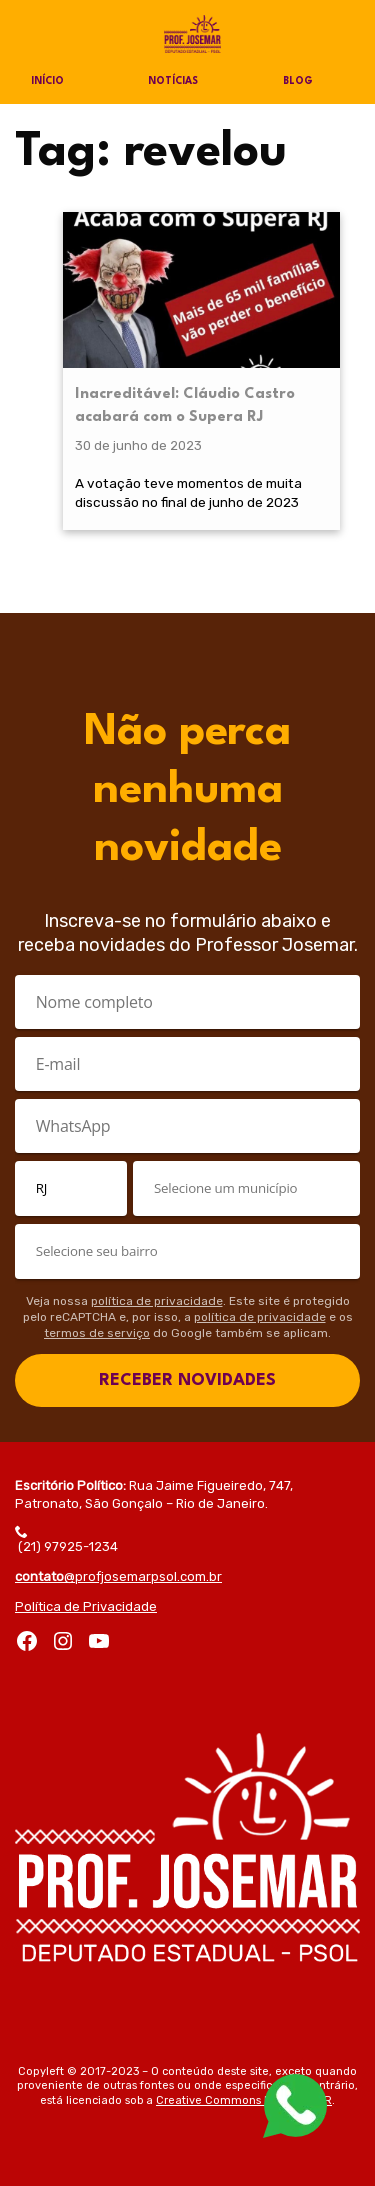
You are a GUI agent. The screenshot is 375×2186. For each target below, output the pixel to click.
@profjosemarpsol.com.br (118, 1576)
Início (47, 81)
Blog (298, 81)
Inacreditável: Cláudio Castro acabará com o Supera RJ (185, 405)
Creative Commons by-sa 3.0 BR (244, 2100)
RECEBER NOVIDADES (187, 1380)
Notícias (173, 81)
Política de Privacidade (86, 1606)
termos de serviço (97, 1333)
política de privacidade (157, 1301)
